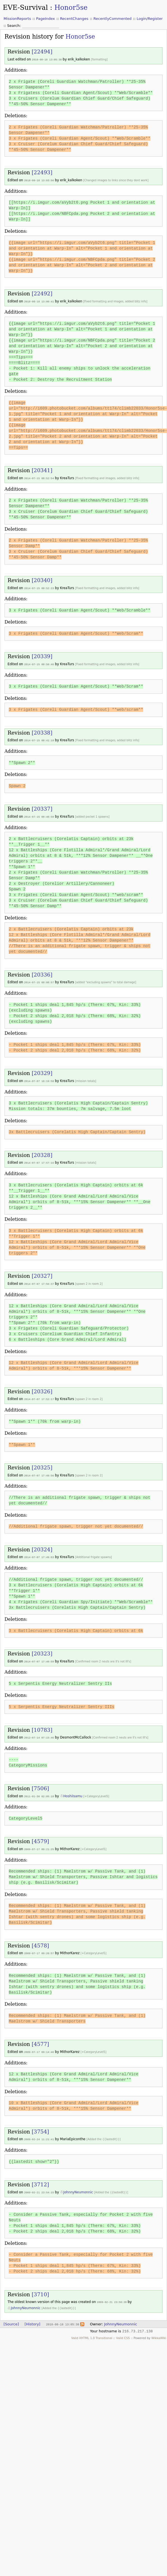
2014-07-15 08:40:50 (39, 815)
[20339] (42, 655)
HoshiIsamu (72, 1791)
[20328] (42, 1152)
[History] (32, 2317)
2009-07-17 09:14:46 (39, 2046)
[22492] (42, 293)
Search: (14, 25)
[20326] (42, 1388)
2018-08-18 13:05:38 (47, 59)
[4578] (40, 1940)
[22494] (42, 52)
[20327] (42, 1273)
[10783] (42, 1725)
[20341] (42, 469)
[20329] (42, 1071)
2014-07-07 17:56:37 (39, 1281)
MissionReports (17, 19)
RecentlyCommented (112, 19)
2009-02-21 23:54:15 (39, 2186)
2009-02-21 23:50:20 (112, 2295)
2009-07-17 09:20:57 (39, 1948)
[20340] (42, 579)
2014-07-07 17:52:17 (39, 1396)
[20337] (42, 807)
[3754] (40, 2126)
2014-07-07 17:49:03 (39, 1553)
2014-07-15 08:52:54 (39, 477)
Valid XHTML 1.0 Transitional (91, 2331)
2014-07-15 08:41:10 (39, 738)
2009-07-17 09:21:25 (39, 1844)
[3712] (40, 2178)
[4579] (40, 1836)
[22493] (42, 172)
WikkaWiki (158, 2331)
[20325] (42, 1464)
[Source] (11, 2317)
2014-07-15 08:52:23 (39, 587)
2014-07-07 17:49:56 (39, 1472)
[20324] (42, 1546)
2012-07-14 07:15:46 (39, 1733)
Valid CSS (123, 2331)
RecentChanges (74, 19)
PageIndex (45, 19)
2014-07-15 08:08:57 (39, 980)
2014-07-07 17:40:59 (39, 1657)
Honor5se (71, 7)
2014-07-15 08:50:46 (39, 663)
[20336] (42, 972)
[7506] (40, 1784)
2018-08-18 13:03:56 (39, 180)
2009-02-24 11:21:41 (39, 2133)
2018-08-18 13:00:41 (39, 301)
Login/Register (150, 19)
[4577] (40, 2038)
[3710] (40, 2288)
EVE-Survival (25, 7)
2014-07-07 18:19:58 (39, 1078)
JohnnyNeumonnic (78, 2186)
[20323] (42, 1649)
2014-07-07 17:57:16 (39, 1160)
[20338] (42, 731)
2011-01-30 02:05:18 (39, 1791)
